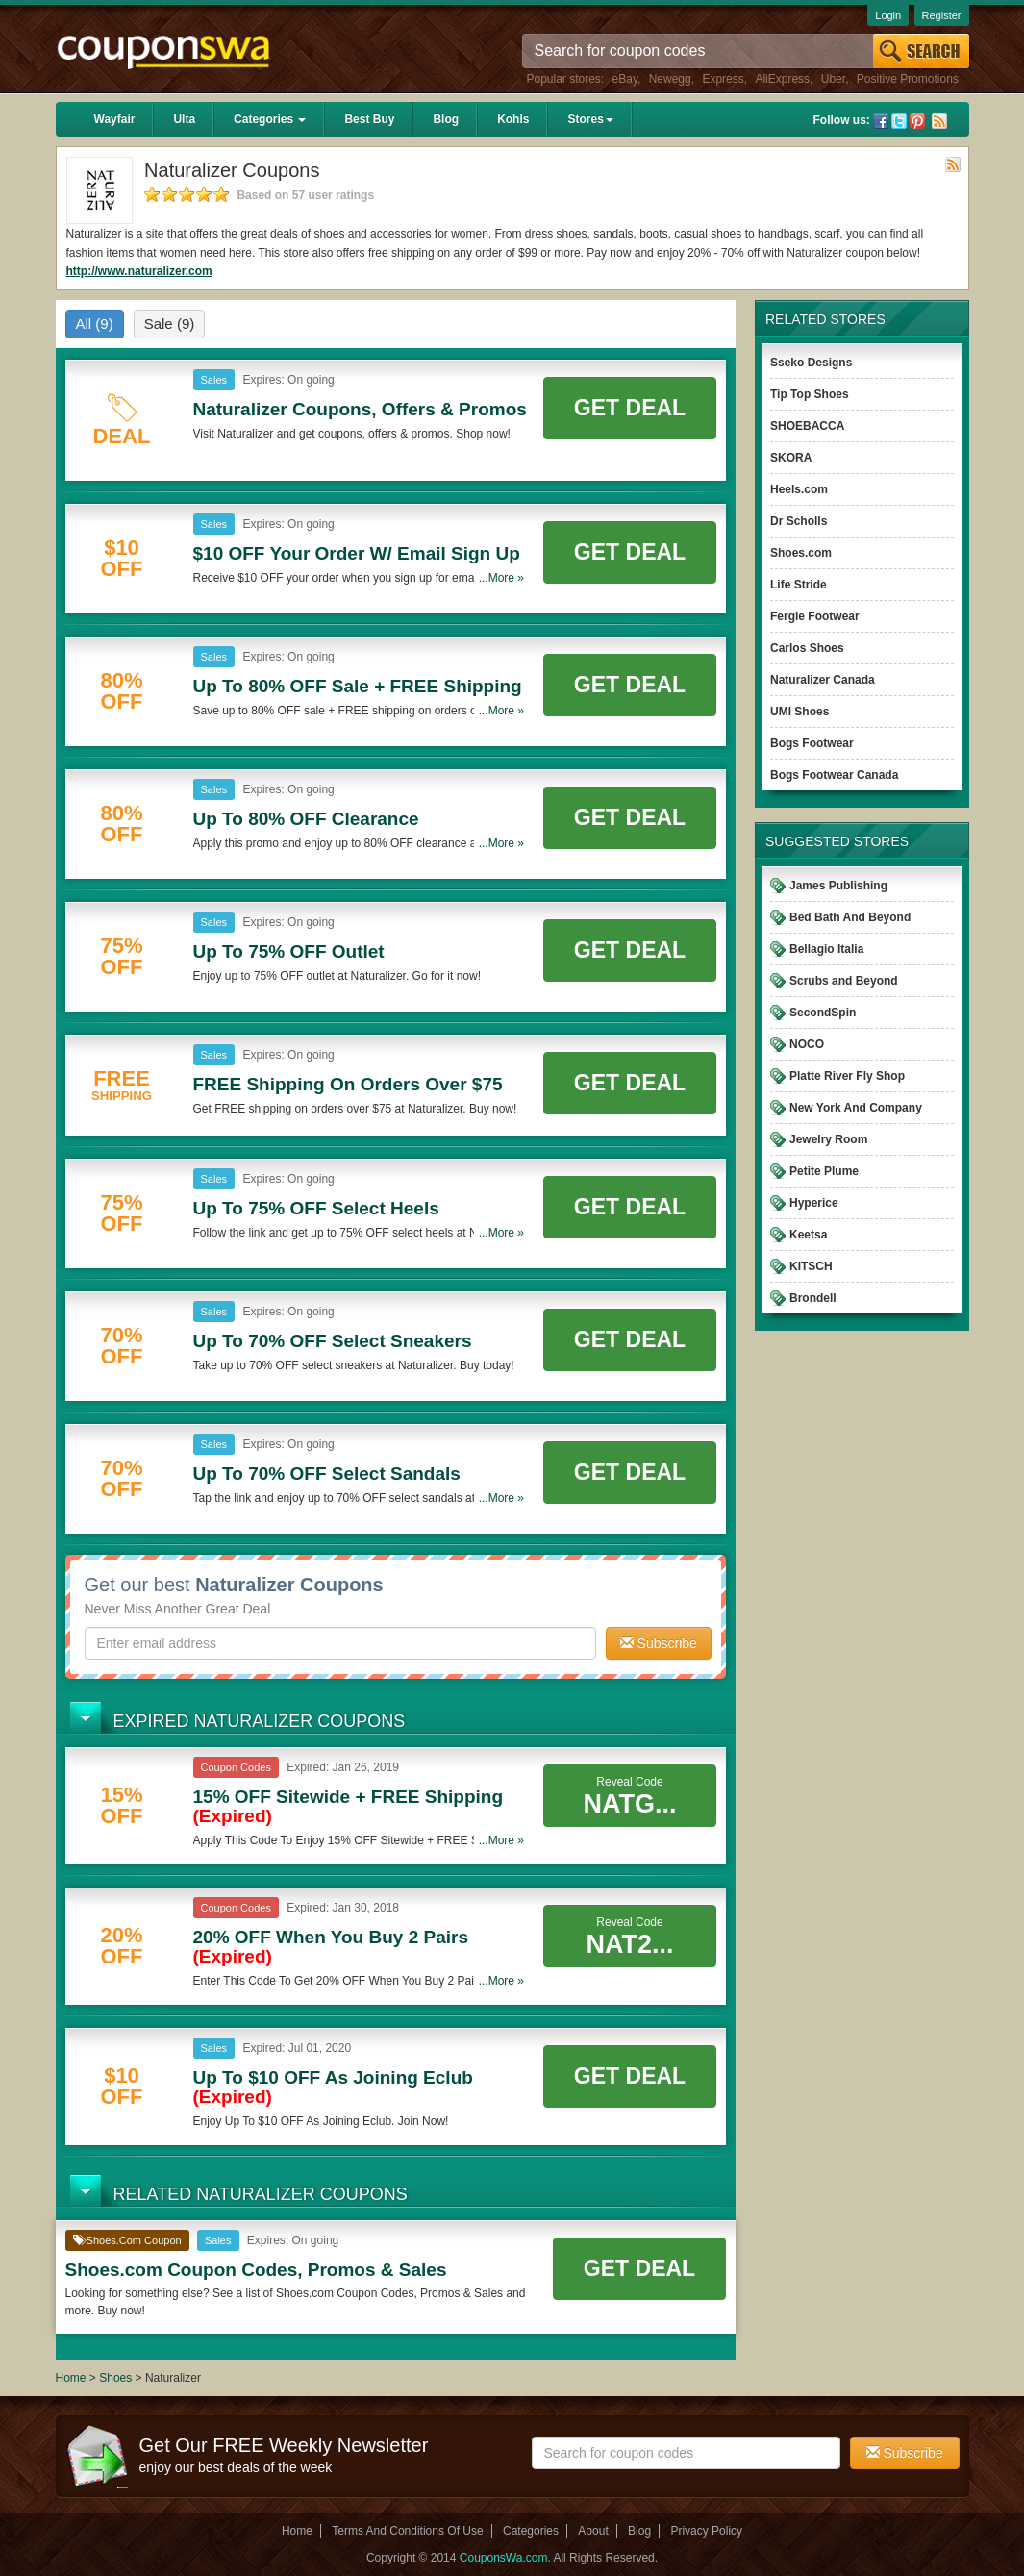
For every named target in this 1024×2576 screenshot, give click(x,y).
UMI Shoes (799, 711)
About (593, 2531)
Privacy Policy (706, 2531)
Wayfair (115, 119)
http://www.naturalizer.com (139, 271)
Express (722, 79)
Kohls (513, 119)
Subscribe (658, 1643)
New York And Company (855, 1107)
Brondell (813, 1298)
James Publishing (838, 885)
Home (71, 2378)
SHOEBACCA (807, 426)
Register (942, 15)
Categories (270, 119)
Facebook (880, 121)
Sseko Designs (811, 362)
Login (888, 15)
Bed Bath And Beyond (850, 917)
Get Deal (630, 407)
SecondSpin (822, 1012)
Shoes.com (801, 553)
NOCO (806, 1044)
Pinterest (917, 121)
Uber (833, 79)
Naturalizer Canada (822, 680)
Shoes (115, 2378)
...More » (501, 578)
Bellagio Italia (826, 949)
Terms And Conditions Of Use (407, 2531)
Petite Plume (824, 1171)
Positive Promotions (908, 79)
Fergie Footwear (815, 616)
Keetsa (808, 1234)
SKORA (791, 457)
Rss (939, 121)
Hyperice (813, 1203)
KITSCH (811, 1266)
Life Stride (798, 584)
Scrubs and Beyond (843, 981)
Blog (446, 119)
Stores (589, 119)
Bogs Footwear (812, 743)
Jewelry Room (828, 1139)
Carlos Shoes (807, 648)
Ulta (184, 119)
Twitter (899, 121)
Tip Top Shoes (809, 394)
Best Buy (369, 119)
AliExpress (782, 79)
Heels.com (799, 489)
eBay (624, 79)
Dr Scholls (798, 521)
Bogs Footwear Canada (834, 775)
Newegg (670, 79)
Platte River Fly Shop (847, 1076)
